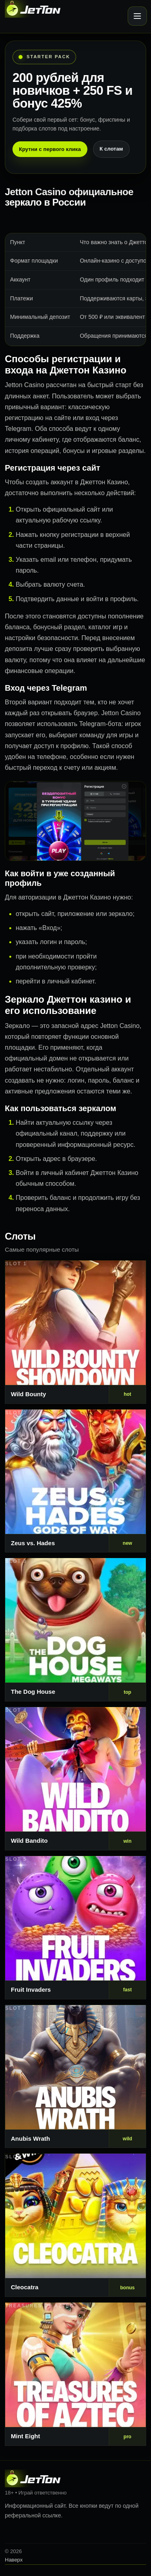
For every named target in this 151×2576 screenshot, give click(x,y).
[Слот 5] (75, 1927)
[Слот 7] (75, 2225)
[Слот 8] (75, 2374)
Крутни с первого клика (50, 149)
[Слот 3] (75, 1629)
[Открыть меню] (137, 16)
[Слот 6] (75, 2076)
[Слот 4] (75, 1778)
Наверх (14, 2560)
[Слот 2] (75, 1481)
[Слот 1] (75, 1332)
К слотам (111, 149)
